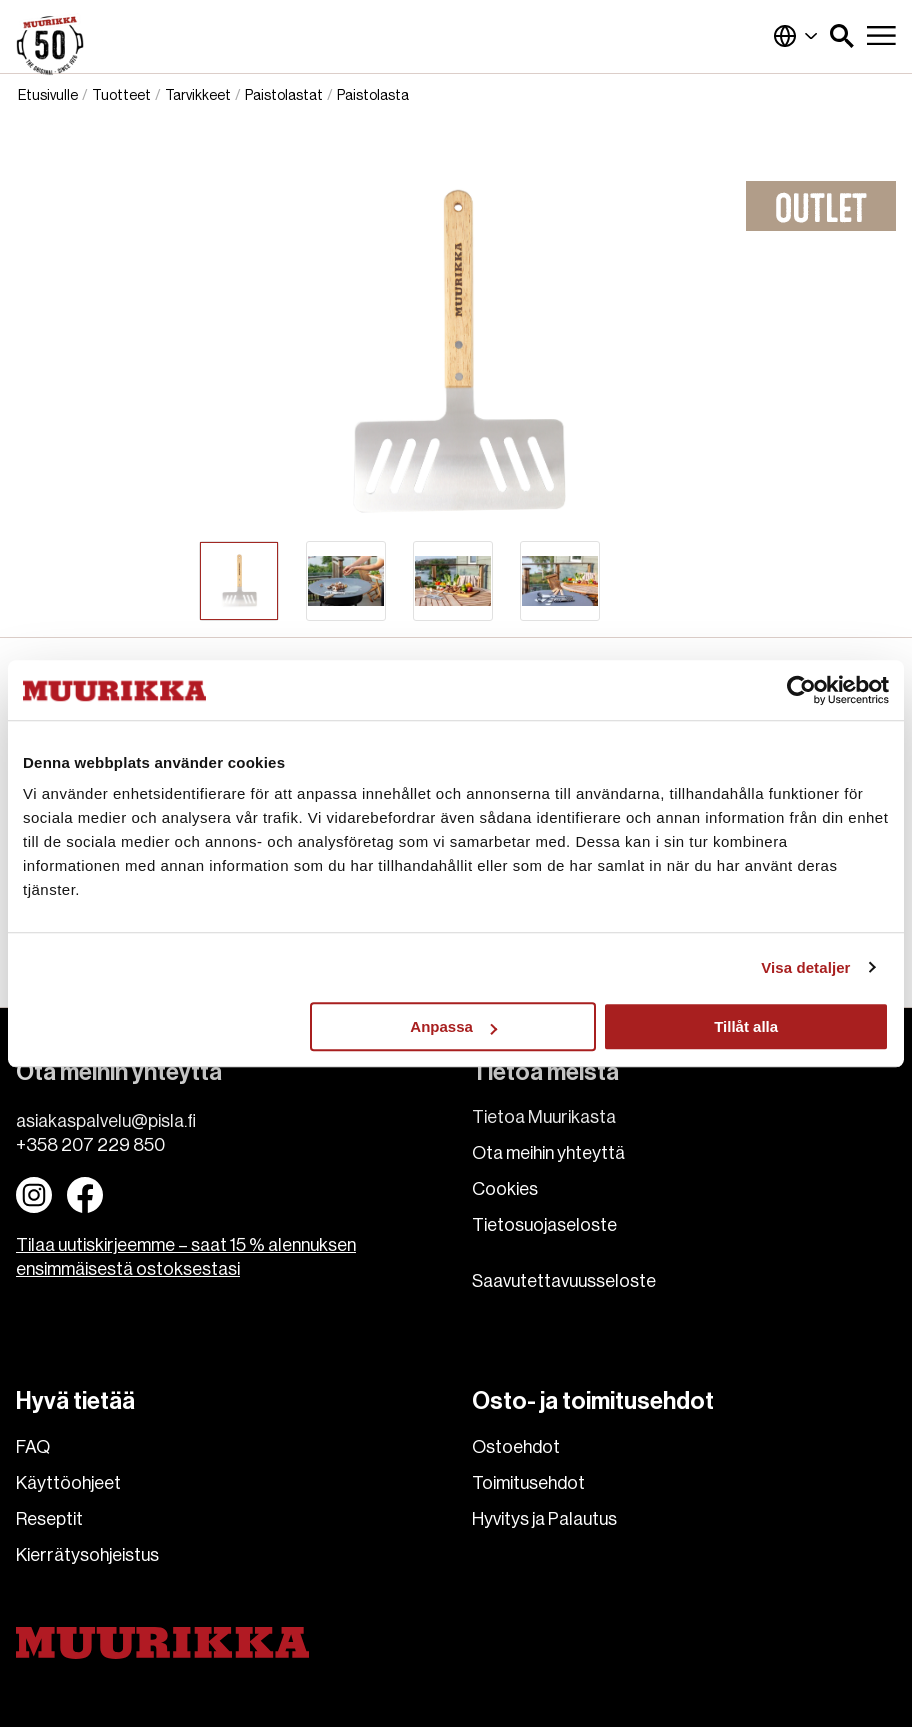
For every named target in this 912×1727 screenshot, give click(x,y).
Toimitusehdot (528, 1483)
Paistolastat (284, 96)
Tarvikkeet (198, 96)
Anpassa (453, 1026)
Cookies (505, 1189)
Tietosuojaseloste (544, 1225)
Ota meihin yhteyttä (548, 1153)
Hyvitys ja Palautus (544, 1519)
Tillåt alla (746, 1026)
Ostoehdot (516, 1447)
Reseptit (49, 1519)
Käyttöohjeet (68, 1483)
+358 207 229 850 (90, 1145)
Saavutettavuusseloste (564, 1281)
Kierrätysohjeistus (87, 1555)
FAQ (33, 1447)
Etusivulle (48, 96)
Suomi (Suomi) (796, 36)
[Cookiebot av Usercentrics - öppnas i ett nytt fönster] (801, 690)
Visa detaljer (805, 967)
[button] (842, 36)
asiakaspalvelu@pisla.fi (106, 1121)
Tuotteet (121, 96)
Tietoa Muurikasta (544, 1117)
